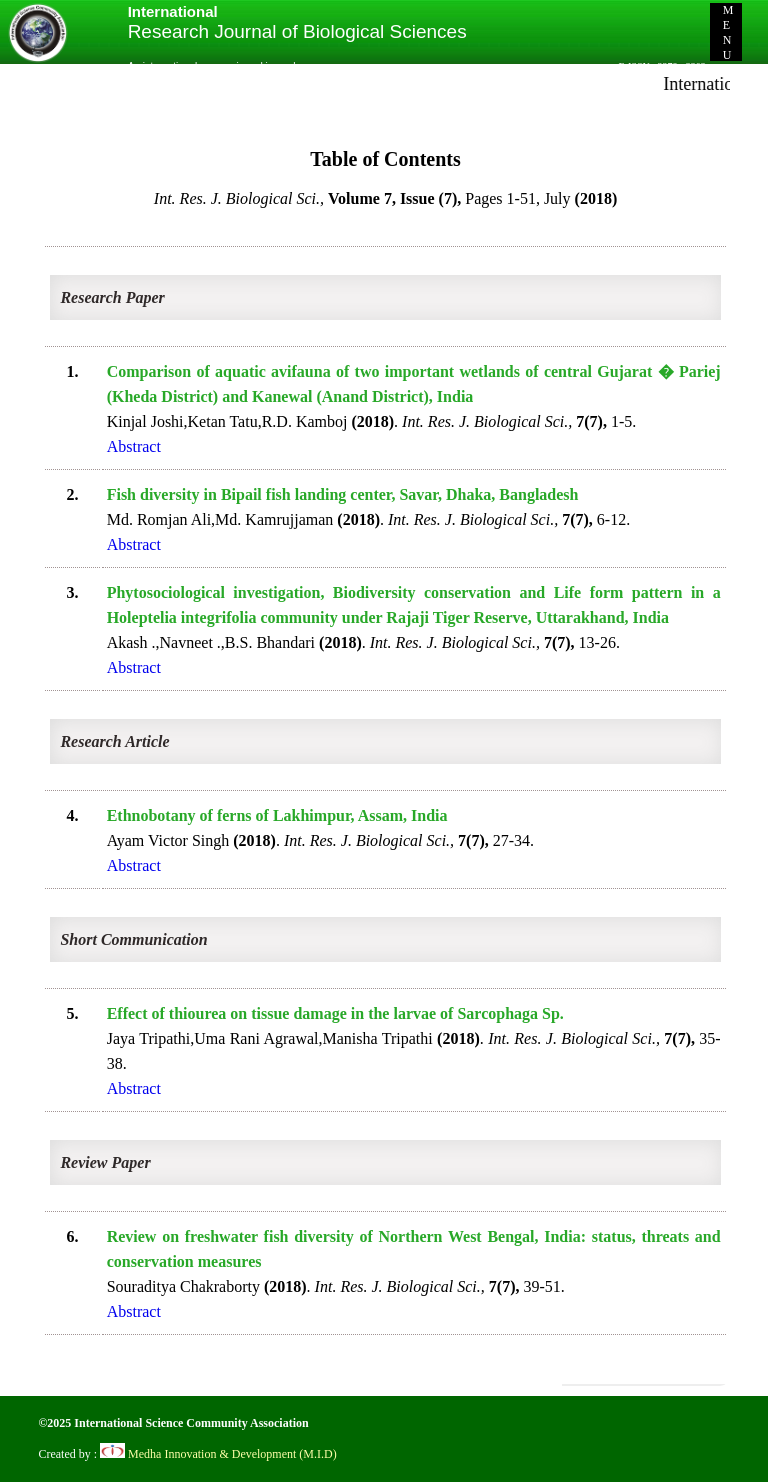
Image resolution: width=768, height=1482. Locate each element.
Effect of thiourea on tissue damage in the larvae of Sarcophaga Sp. (335, 1013)
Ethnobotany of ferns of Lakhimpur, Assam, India (277, 815)
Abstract (134, 446)
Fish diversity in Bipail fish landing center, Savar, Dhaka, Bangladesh (343, 494)
